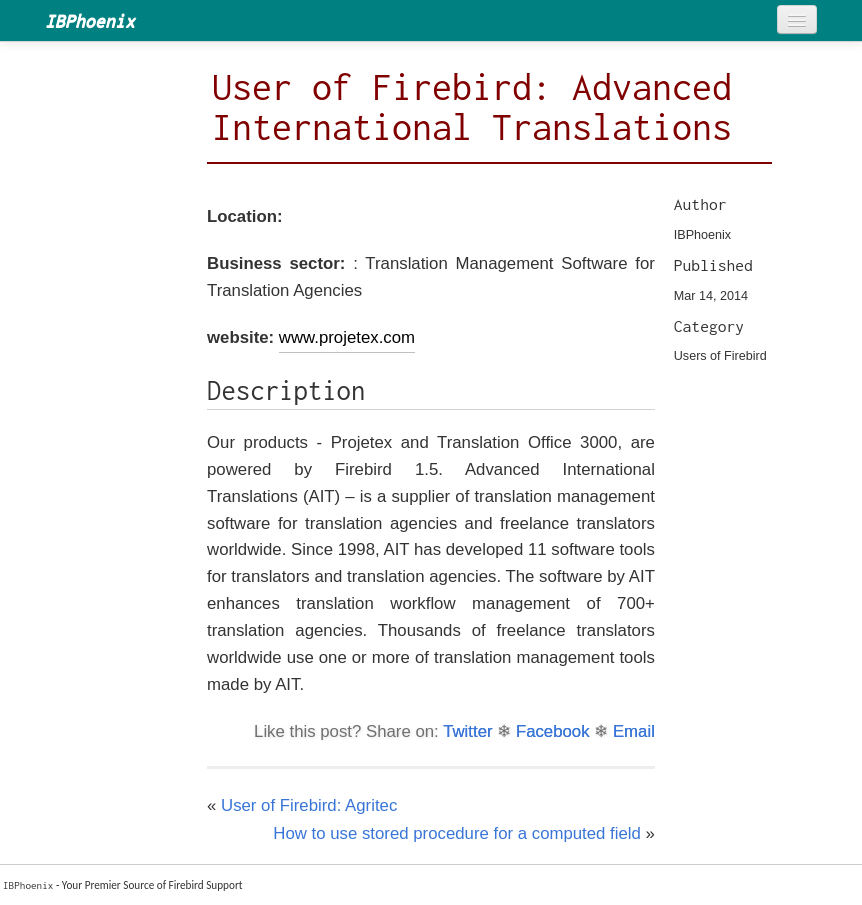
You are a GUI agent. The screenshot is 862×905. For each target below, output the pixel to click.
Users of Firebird (720, 356)
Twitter (467, 731)
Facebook (553, 731)
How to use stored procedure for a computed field (457, 833)
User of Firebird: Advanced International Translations (472, 107)
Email (634, 731)
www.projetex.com (347, 337)
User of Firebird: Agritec (309, 805)
